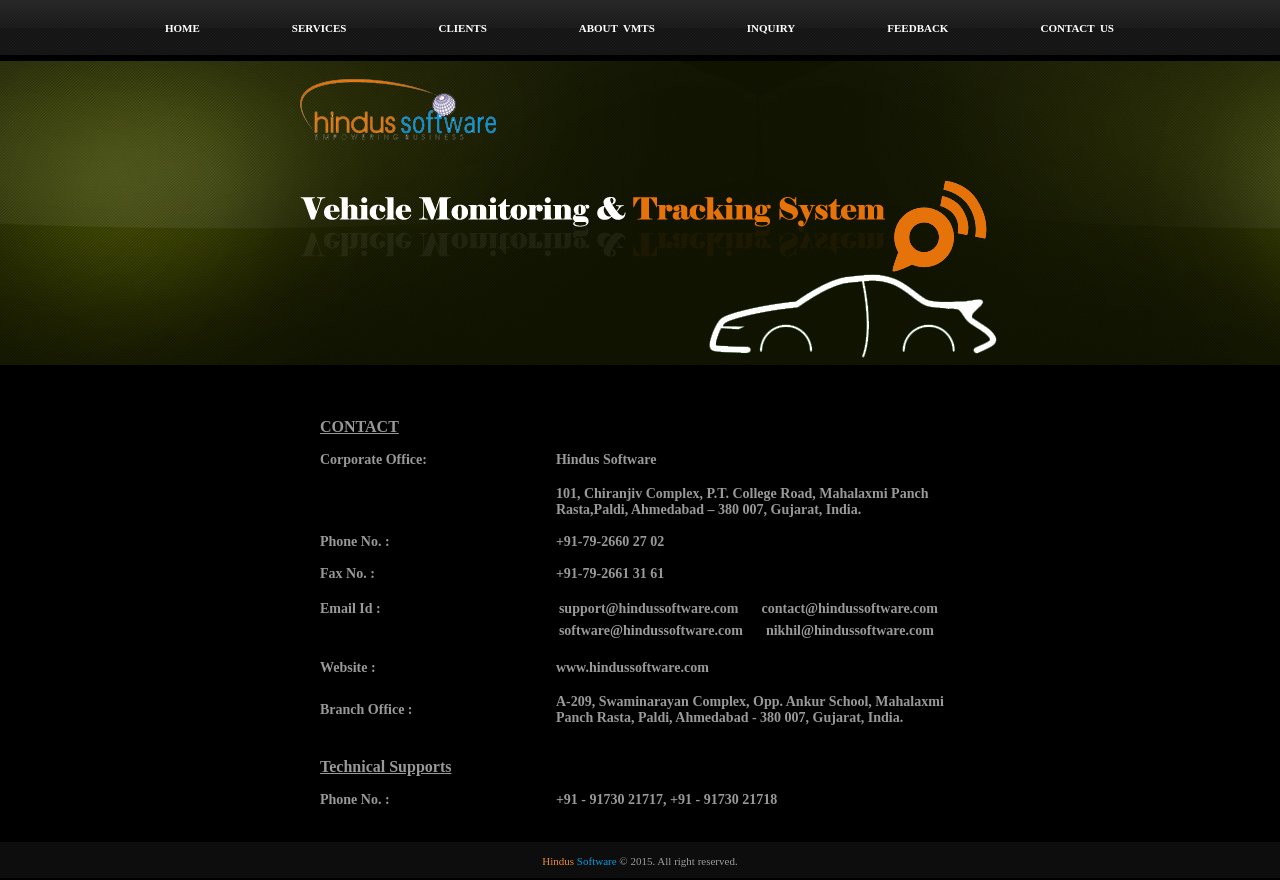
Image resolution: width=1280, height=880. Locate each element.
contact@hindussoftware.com (850, 608)
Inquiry (771, 28)
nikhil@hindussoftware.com (850, 630)
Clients (462, 28)
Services (319, 28)
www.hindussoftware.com (632, 667)
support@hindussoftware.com (649, 608)
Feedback (917, 28)
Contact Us (1077, 28)
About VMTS (617, 28)
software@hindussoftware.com (651, 630)
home (182, 28)
